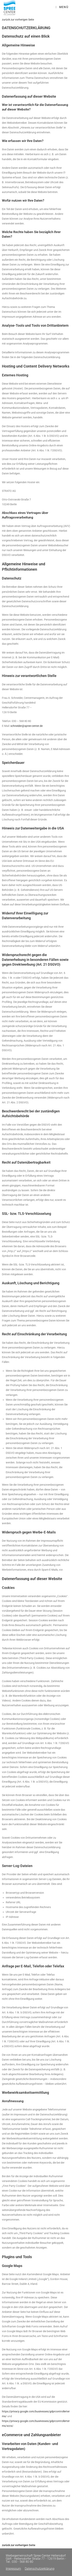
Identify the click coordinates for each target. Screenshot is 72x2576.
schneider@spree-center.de (26, 725)
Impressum (13, 2568)
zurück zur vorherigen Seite (18, 19)
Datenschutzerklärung (39, 2568)
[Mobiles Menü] (61, 7)
